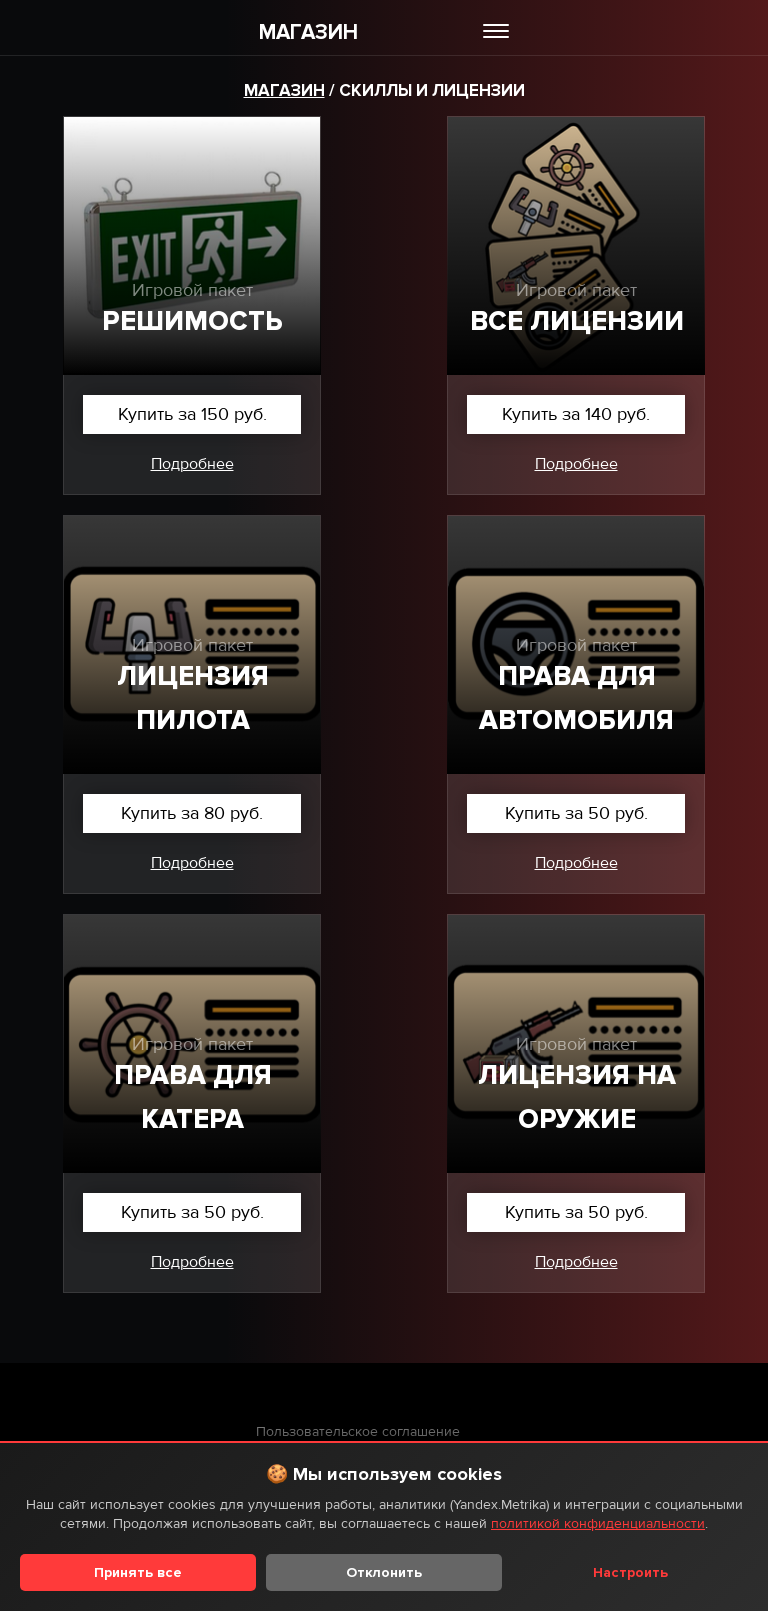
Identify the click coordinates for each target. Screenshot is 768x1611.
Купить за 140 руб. (576, 414)
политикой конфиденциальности (598, 1523)
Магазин (284, 90)
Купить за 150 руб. (192, 414)
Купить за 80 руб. (192, 813)
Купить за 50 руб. (576, 813)
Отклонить (384, 1572)
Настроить (630, 1572)
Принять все (138, 1572)
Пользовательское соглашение (358, 1431)
